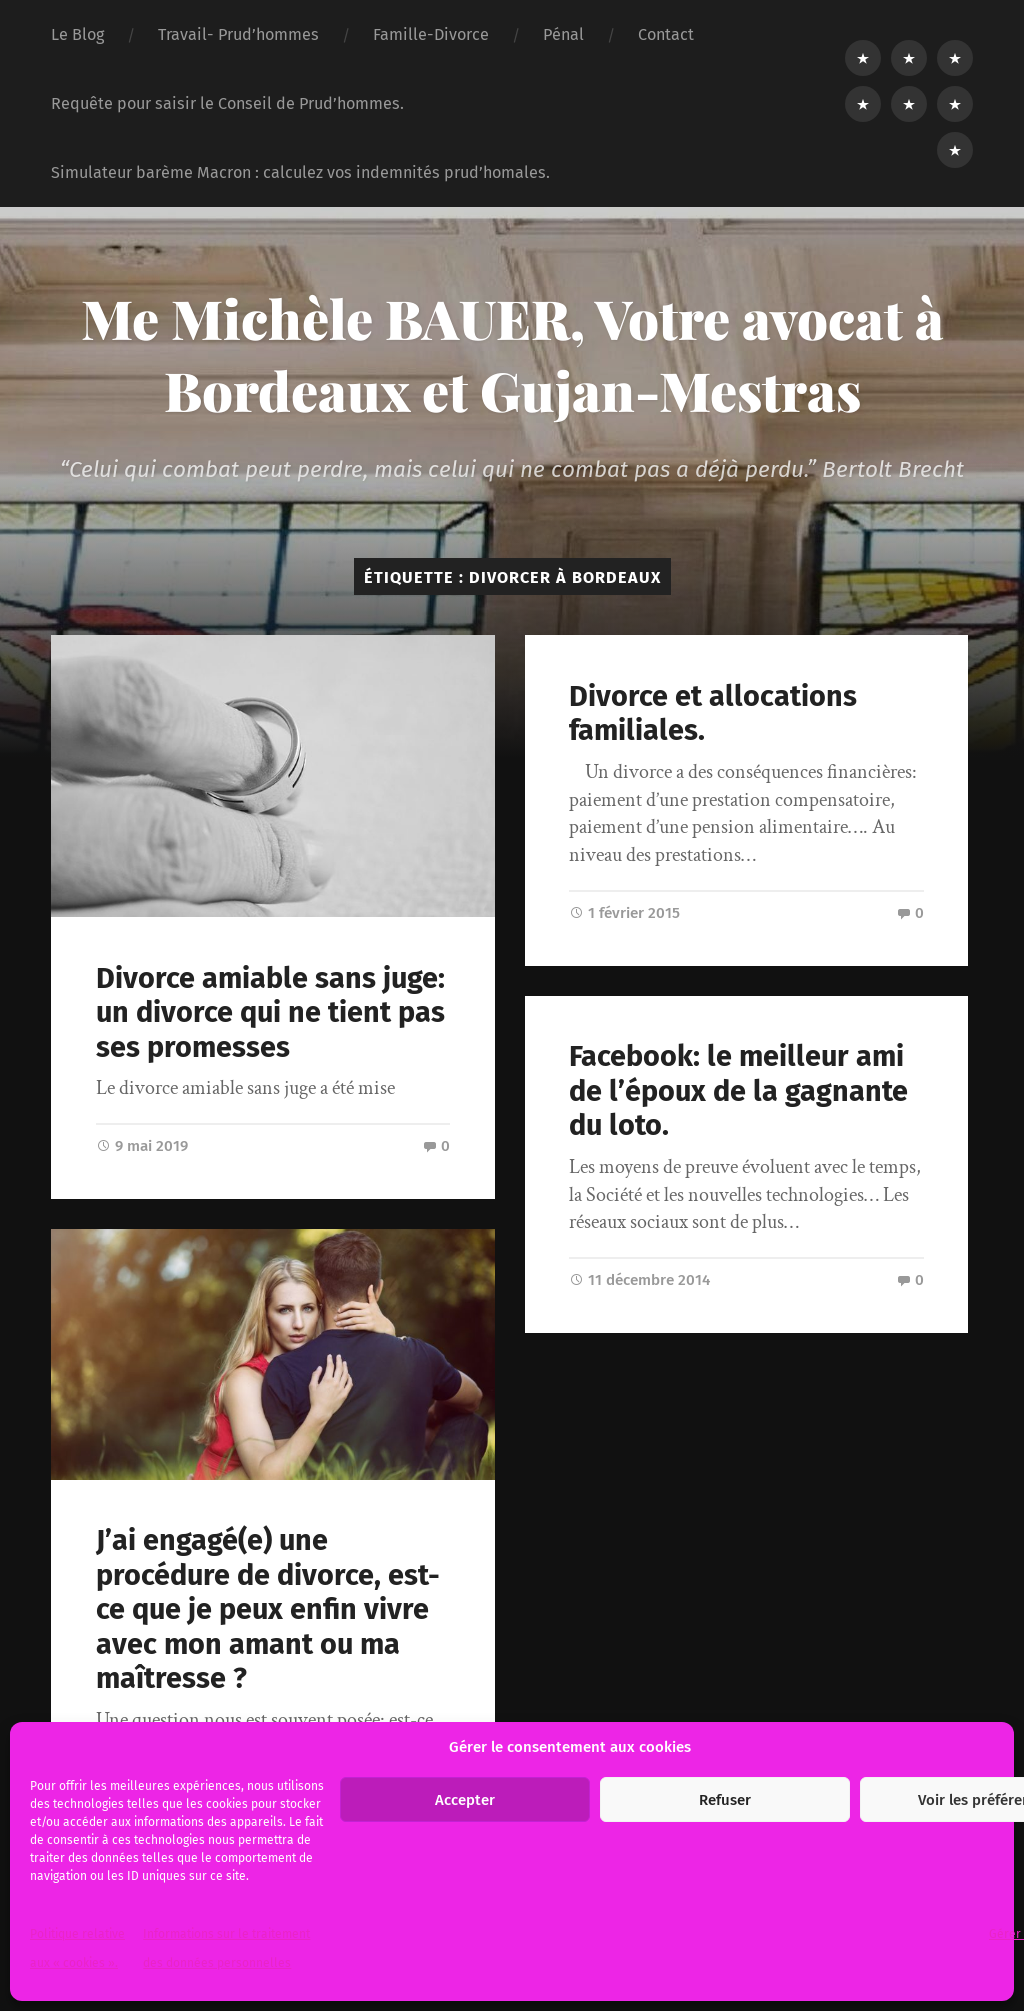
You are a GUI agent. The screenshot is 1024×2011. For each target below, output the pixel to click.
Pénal (563, 34)
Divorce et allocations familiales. (713, 714)
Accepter (465, 1800)
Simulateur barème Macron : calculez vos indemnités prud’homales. (300, 172)
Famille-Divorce (431, 34)
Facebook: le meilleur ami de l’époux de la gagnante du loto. (738, 1091)
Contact (666, 34)
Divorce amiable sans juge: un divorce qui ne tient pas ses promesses (270, 1013)
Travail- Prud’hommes (238, 34)
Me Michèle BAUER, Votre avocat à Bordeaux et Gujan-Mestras (512, 354)
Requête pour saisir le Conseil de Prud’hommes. (227, 103)
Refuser (725, 1800)
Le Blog (77, 34)
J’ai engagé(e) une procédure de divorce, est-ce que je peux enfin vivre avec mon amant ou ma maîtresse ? (268, 1609)
